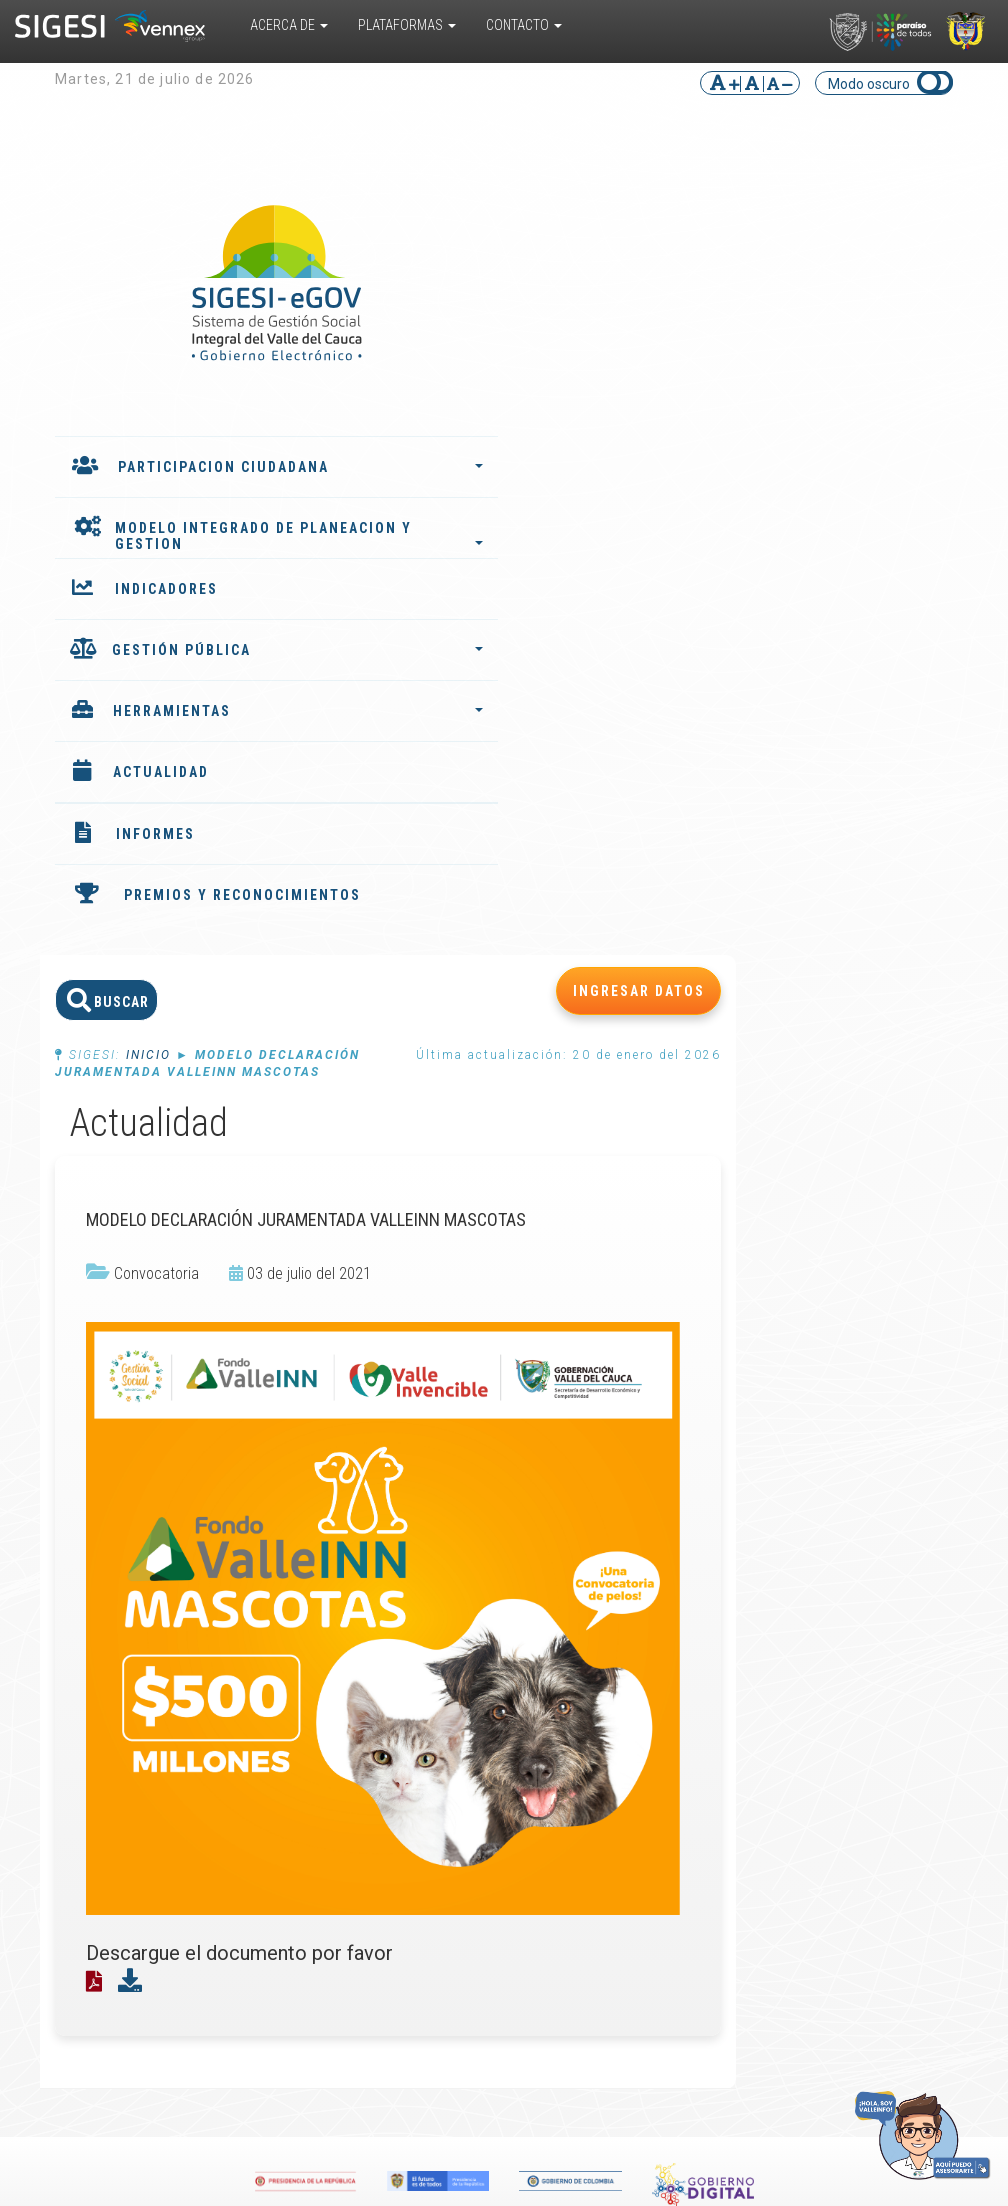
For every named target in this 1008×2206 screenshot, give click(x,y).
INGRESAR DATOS (871, 197)
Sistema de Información (248, 1641)
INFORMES (155, 853)
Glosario (571, 1705)
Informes (407, 1601)
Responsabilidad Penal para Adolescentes (262, 1713)
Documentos (586, 1657)
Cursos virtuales (596, 1641)
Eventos (739, 1617)
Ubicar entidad (906, 1673)
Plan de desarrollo (409, 1641)
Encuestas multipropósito (592, 1681)
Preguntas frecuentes (581, 1729)
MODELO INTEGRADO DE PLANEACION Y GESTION (156, 539)
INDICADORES (166, 608)
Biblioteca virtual (598, 1625)
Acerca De (289, 25)
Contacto (524, 25)
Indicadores (414, 1617)
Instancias (410, 1681)
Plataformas (407, 25)
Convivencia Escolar (248, 1753)
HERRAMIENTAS (177, 730)
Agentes (405, 1665)
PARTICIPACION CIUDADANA (180, 475)
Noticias (739, 1601)
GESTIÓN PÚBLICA (177, 677)
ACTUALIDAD (161, 791)
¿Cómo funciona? (128, 1641)
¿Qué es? (113, 1609)
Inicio (380, 261)
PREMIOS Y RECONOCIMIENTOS (144, 922)
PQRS (900, 1601)
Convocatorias (759, 1633)
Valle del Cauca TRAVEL (258, 1673)
